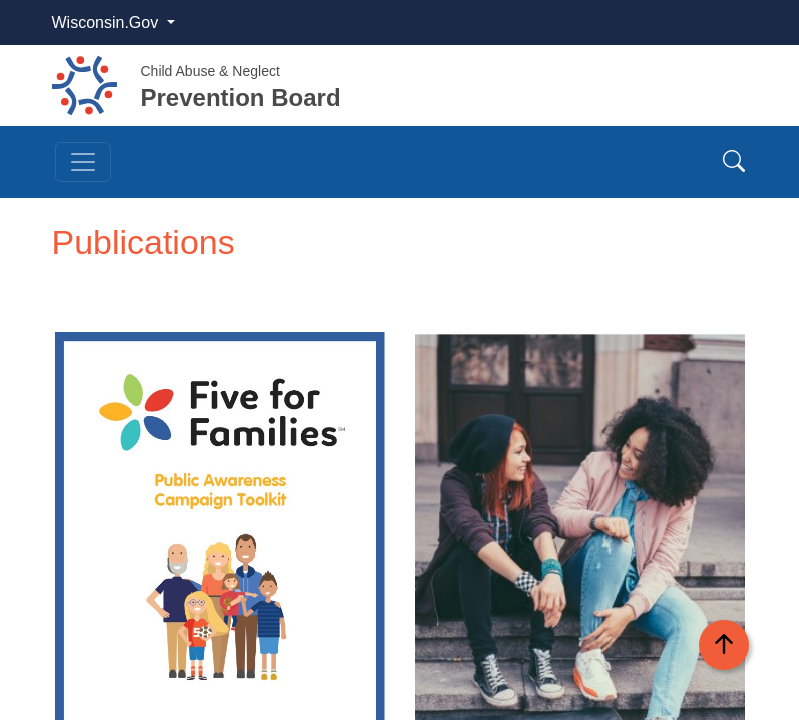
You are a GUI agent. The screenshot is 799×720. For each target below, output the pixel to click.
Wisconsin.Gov (107, 22)
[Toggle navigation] (83, 162)
